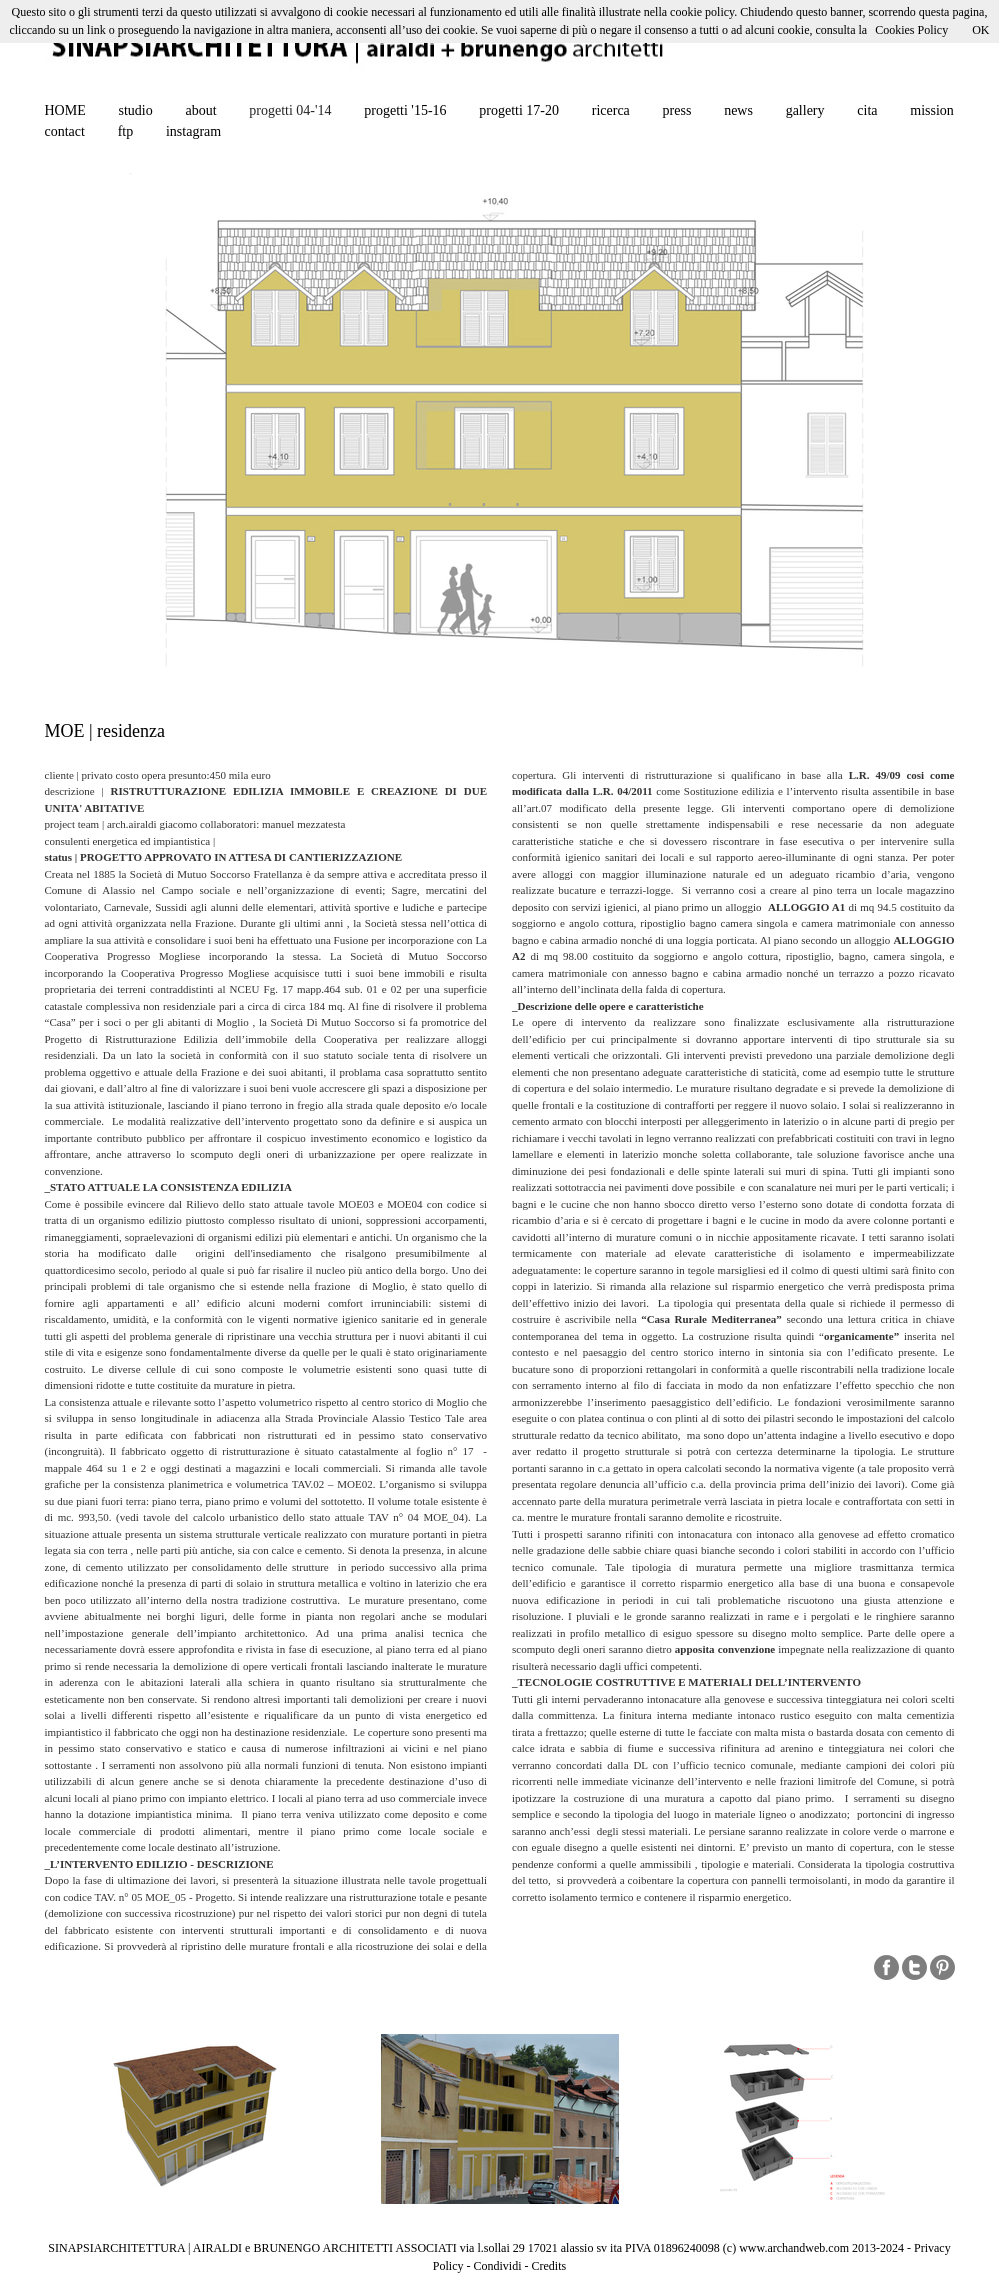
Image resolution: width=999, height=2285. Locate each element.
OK (980, 30)
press (677, 110)
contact (65, 131)
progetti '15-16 (405, 110)
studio (135, 110)
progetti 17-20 (519, 110)
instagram (193, 131)
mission (932, 110)
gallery (805, 110)
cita (867, 110)
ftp (126, 131)
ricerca (611, 110)
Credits (549, 2266)
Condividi (497, 2266)
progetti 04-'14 (290, 110)
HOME (65, 110)
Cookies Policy (911, 30)
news (738, 110)
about (200, 110)
